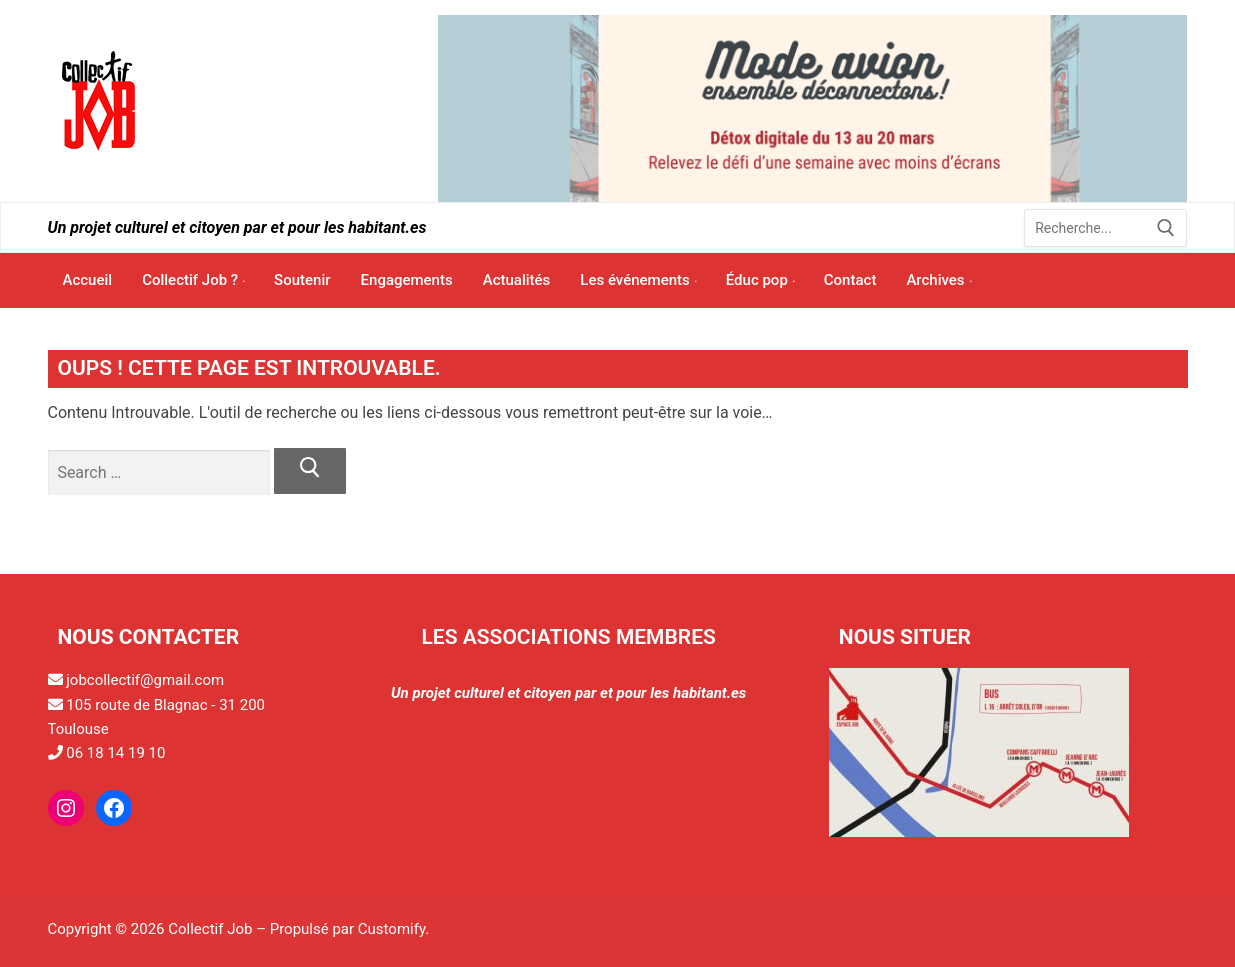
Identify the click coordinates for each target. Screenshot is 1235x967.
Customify (391, 929)
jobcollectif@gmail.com (145, 680)
